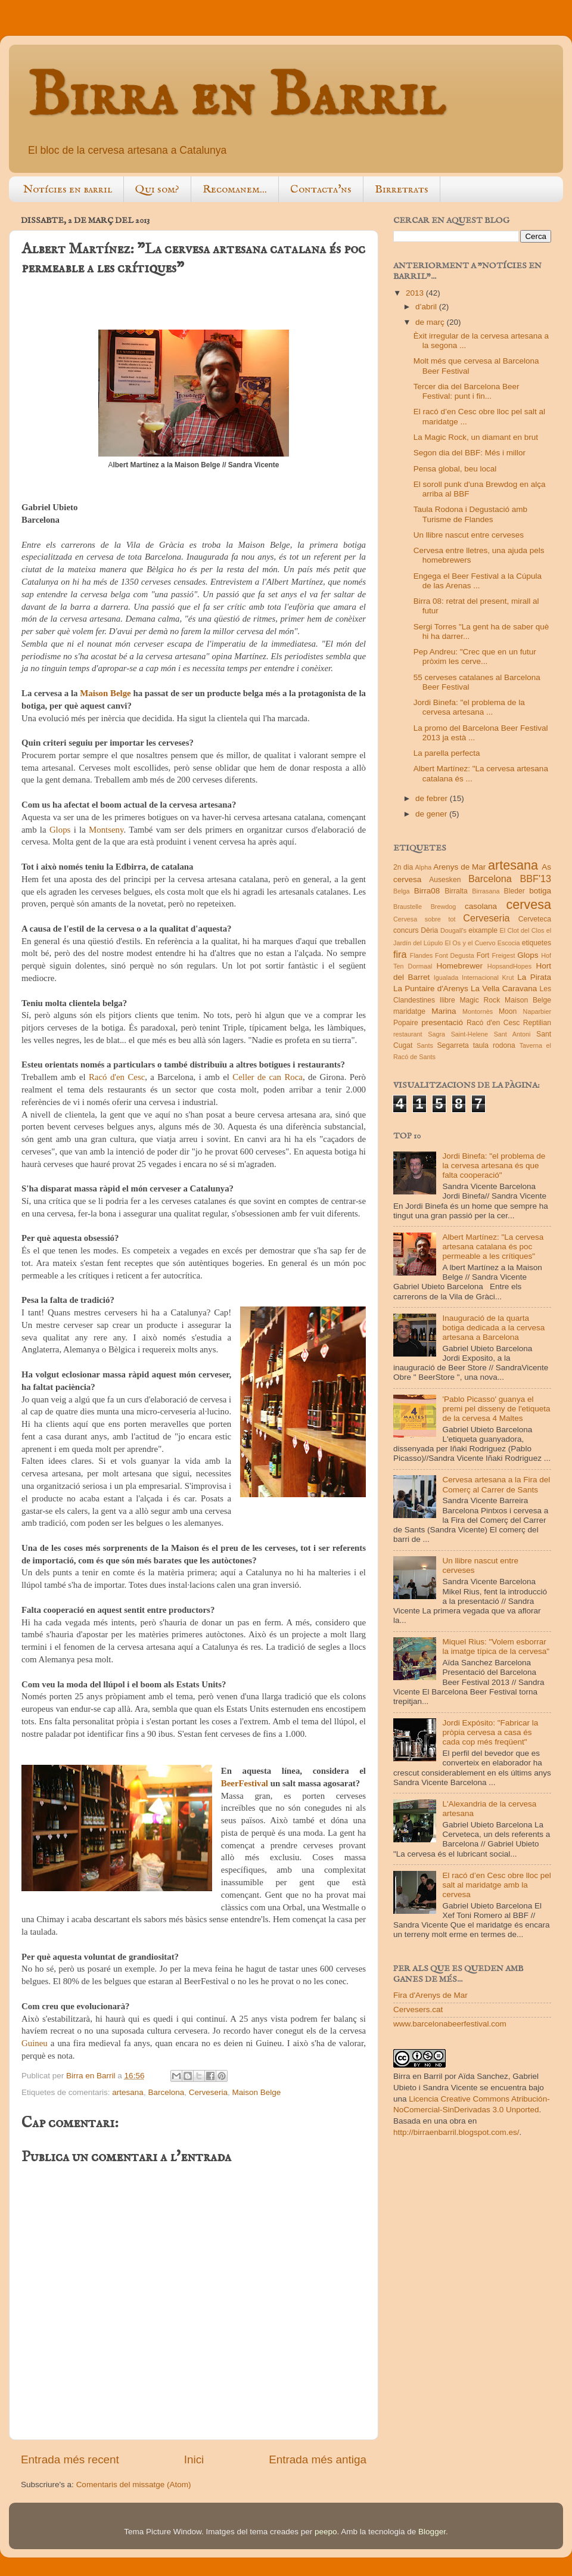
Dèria (429, 930)
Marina (443, 1011)
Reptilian (537, 1023)
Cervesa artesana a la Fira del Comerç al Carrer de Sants (496, 1484)
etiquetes (536, 943)
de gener (432, 813)
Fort (483, 955)
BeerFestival (244, 1783)
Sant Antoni (512, 1034)
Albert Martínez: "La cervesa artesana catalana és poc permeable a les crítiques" (492, 1247)
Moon (508, 1011)
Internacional (480, 977)
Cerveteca (534, 919)
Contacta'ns (321, 189)
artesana (128, 2092)
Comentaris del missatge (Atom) (133, 2484)
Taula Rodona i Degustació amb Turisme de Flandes (470, 514)
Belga (401, 891)
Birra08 (427, 890)
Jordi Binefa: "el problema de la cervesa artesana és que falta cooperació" (493, 1166)
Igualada (446, 977)
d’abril (427, 306)
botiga (540, 890)
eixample (483, 930)
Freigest (503, 955)
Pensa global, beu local (455, 468)
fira (400, 954)
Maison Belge (105, 693)
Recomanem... (235, 189)
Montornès (477, 1011)
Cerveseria (208, 2092)
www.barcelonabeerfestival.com (449, 2023)
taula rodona (494, 1045)
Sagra (436, 1034)
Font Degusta (454, 955)
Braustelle (407, 906)
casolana (481, 906)
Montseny (106, 829)
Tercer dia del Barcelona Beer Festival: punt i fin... (467, 391)
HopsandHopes (509, 966)
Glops (59, 829)
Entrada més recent (70, 2459)
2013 (416, 292)
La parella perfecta (447, 753)
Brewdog (443, 906)
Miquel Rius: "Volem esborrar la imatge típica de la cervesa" (495, 1646)
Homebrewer (460, 965)
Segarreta (452, 1045)
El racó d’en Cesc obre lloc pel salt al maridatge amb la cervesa (496, 1885)
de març (431, 322)
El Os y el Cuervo (470, 942)
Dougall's (453, 930)
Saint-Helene (469, 1034)
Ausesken (445, 880)
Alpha (423, 867)
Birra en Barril (235, 97)
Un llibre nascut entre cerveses (469, 534)
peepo (326, 2531)
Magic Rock (479, 1000)
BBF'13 (535, 878)
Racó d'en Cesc (117, 1077)
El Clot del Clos (522, 930)
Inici (194, 2459)
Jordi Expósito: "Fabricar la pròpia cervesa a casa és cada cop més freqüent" (490, 1732)
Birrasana (485, 891)
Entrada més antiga (317, 2459)
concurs (406, 930)
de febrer (432, 798)
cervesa (528, 904)
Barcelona (166, 2092)
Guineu (34, 2043)
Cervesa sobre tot (424, 919)
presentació (442, 1022)
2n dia (403, 867)
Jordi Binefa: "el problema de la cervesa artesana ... (469, 707)
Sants (424, 1045)
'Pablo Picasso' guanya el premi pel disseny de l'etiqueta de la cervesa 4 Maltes (496, 1409)
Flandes (421, 955)
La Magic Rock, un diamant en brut (476, 437)
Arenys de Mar (459, 866)
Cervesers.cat (418, 2009)
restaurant (407, 1034)
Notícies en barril (67, 189)
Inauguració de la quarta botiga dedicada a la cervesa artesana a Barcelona (493, 1328)
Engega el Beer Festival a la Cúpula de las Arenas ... (478, 581)
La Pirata (534, 977)
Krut (508, 977)
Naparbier (537, 1011)
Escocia (509, 942)
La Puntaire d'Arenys (430, 988)
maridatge (409, 1011)
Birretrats (401, 189)
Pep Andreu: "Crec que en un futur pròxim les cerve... (475, 656)
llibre (447, 1000)
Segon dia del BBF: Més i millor (470, 452)
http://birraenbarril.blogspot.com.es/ (456, 2132)
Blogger (432, 2531)
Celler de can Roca (267, 1077)
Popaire (405, 1023)
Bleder (514, 891)
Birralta (455, 891)
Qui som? (157, 189)
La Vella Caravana (504, 988)
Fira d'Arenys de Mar (430, 1995)
